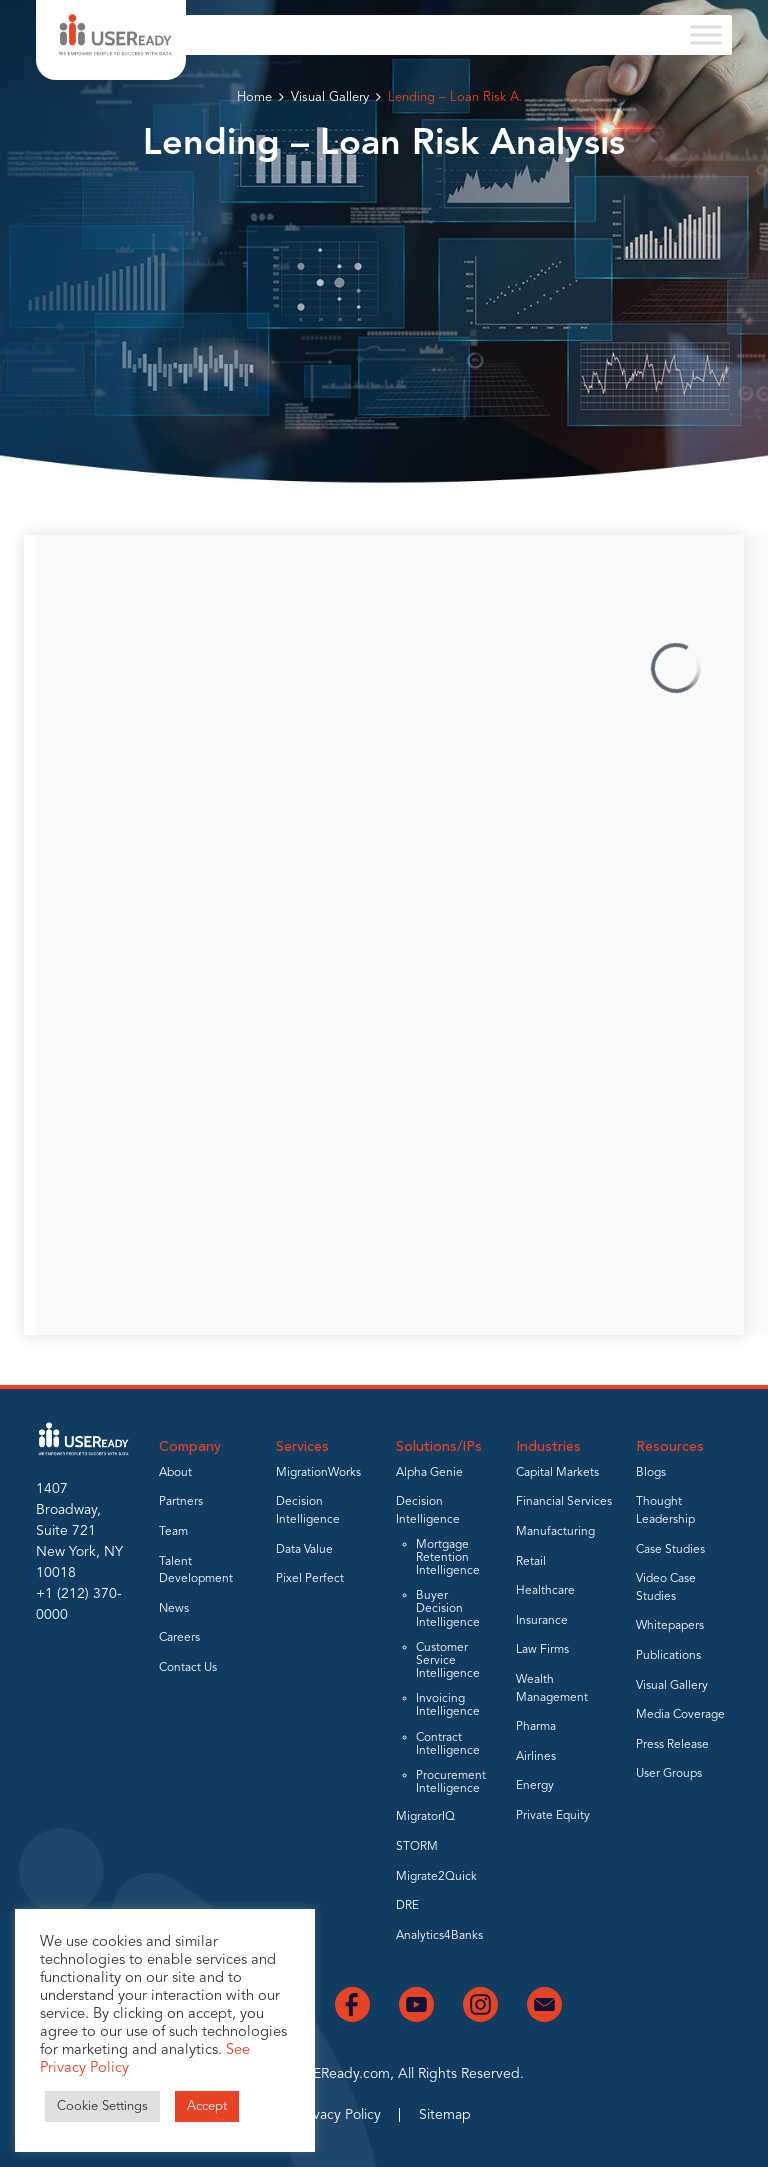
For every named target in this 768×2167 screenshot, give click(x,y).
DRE (407, 1906)
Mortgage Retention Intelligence (448, 1558)
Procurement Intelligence (451, 1782)
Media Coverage (680, 1715)
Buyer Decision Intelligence (448, 1609)
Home (254, 97)
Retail (531, 1562)
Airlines (536, 1757)
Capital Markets (557, 1473)
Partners (181, 1502)
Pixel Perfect (310, 1579)
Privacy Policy (339, 2115)
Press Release (672, 1745)
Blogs (651, 1473)
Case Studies (670, 1550)
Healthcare (545, 1591)
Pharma (536, 1727)
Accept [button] (207, 2106)
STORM (417, 1847)
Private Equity (553, 1816)
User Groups (669, 1774)
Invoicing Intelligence (448, 1705)
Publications (668, 1656)
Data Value (304, 1550)
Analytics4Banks (439, 1936)
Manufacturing (555, 1532)
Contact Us (188, 1668)
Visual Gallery (330, 97)
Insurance (542, 1621)
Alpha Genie (429, 1473)
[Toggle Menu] (706, 34)
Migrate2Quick (436, 1877)
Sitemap (445, 2115)
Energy (535, 1786)
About (175, 1473)
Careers (179, 1638)
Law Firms (542, 1650)
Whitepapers (670, 1626)
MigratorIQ (425, 1817)
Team (173, 1532)
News (174, 1609)
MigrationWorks (318, 1473)
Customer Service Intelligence (448, 1661)
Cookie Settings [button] (102, 2106)
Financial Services (564, 1502)
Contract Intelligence (448, 1744)
